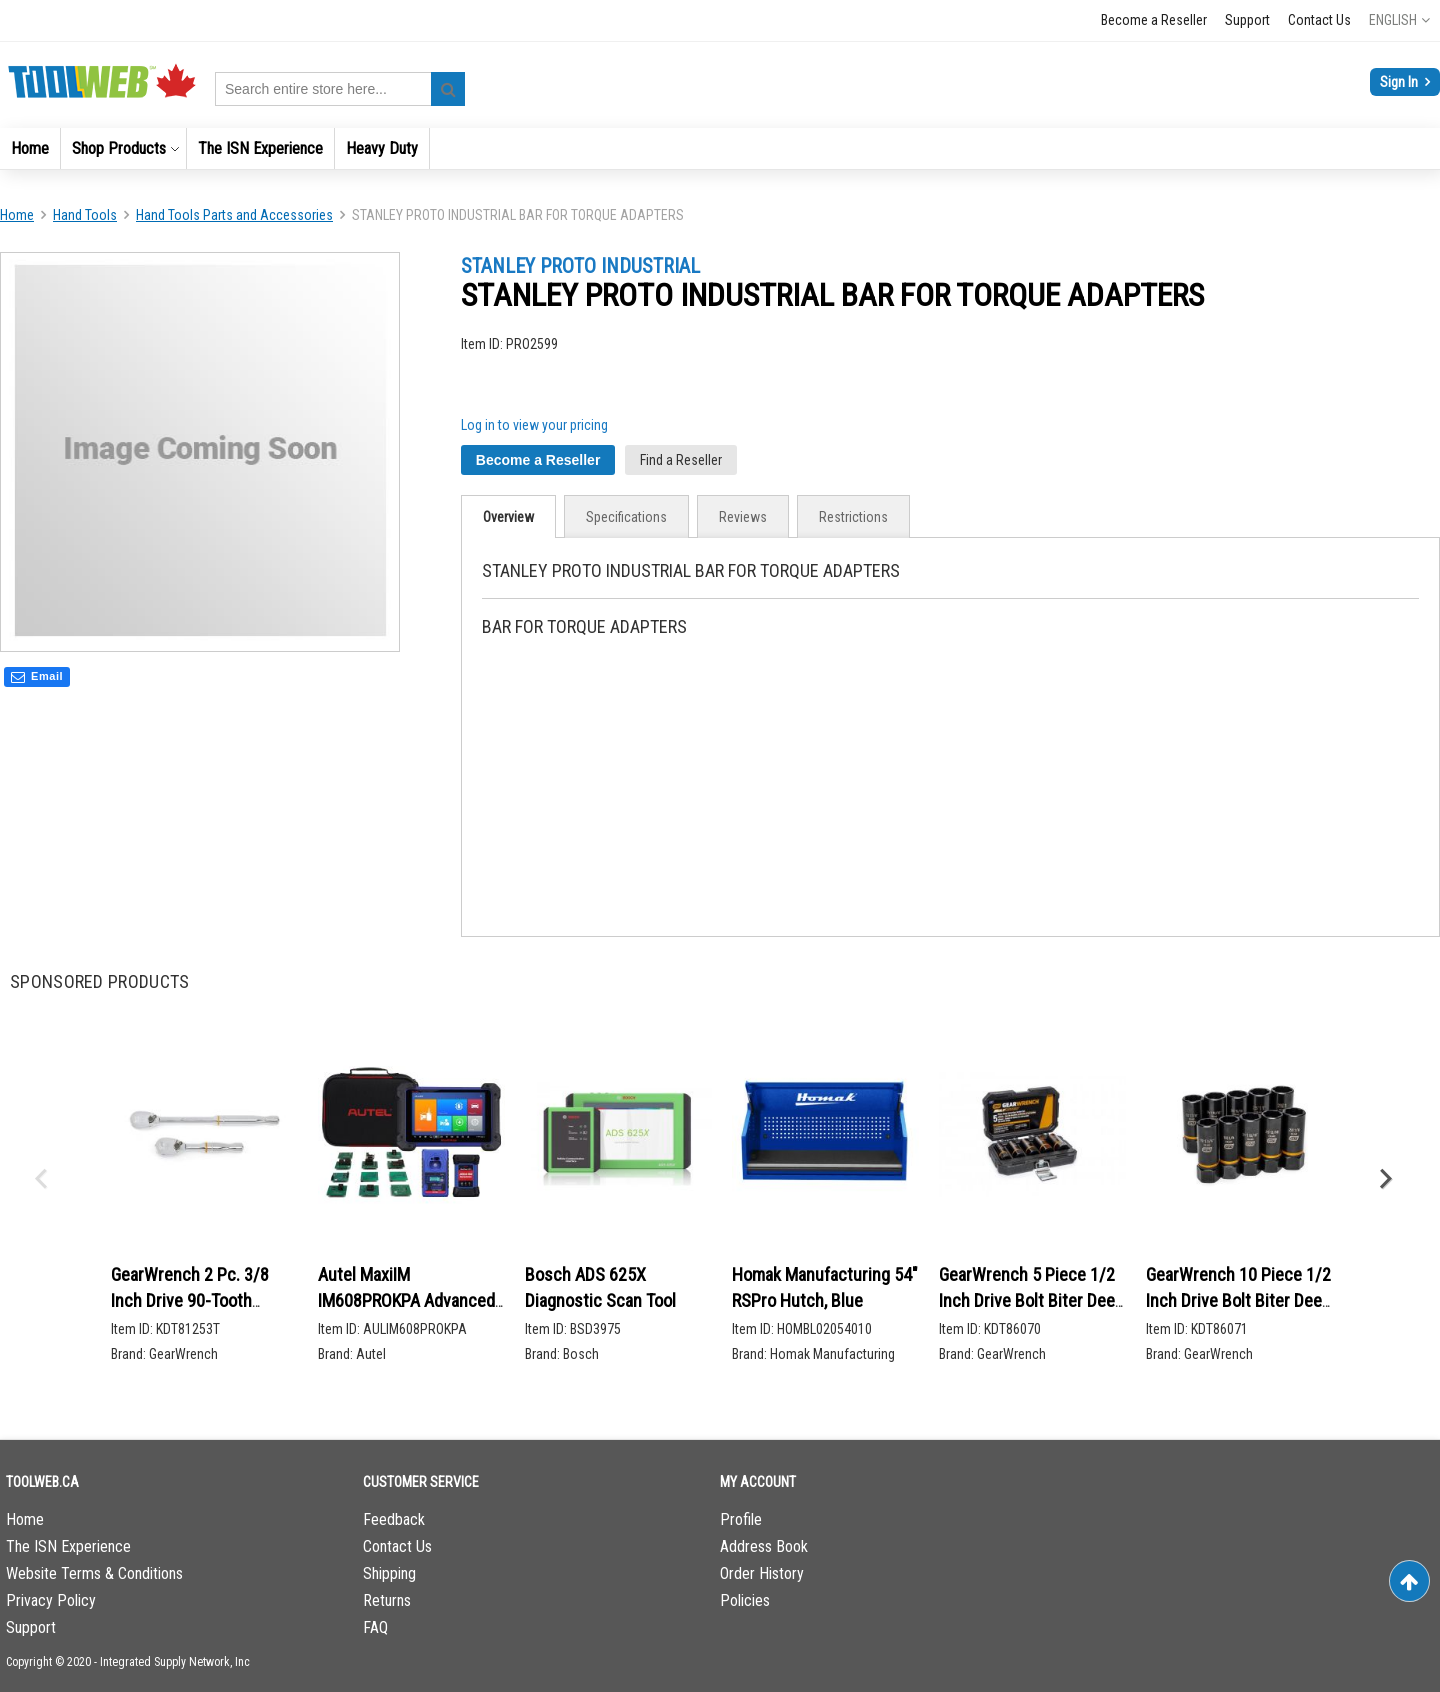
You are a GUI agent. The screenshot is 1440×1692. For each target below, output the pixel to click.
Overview (508, 517)
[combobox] (340, 89)
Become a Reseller (1154, 20)
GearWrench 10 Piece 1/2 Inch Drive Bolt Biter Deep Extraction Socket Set (1238, 1300)
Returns (387, 1600)
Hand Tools (85, 215)
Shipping (389, 1573)
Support (1247, 20)
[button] (1399, 20)
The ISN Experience (68, 1546)
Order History (762, 1573)
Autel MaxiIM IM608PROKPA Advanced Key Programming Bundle (408, 1300)
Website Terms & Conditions (94, 1573)
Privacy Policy (51, 1600)
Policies (745, 1600)
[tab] (508, 516)
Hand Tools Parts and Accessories (234, 215)
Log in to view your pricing (534, 425)
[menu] (720, 148)
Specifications (626, 517)
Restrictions (853, 517)
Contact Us (1319, 20)
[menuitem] (30, 148)
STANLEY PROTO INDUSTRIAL (580, 266)
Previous (40, 1180)
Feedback (394, 1519)
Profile (741, 1519)
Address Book (764, 1546)
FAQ (375, 1627)
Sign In (1400, 82)
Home (17, 215)
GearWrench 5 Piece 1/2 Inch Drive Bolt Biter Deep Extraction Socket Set (1031, 1300)
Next (1385, 1180)
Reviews (743, 517)
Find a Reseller (681, 460)
